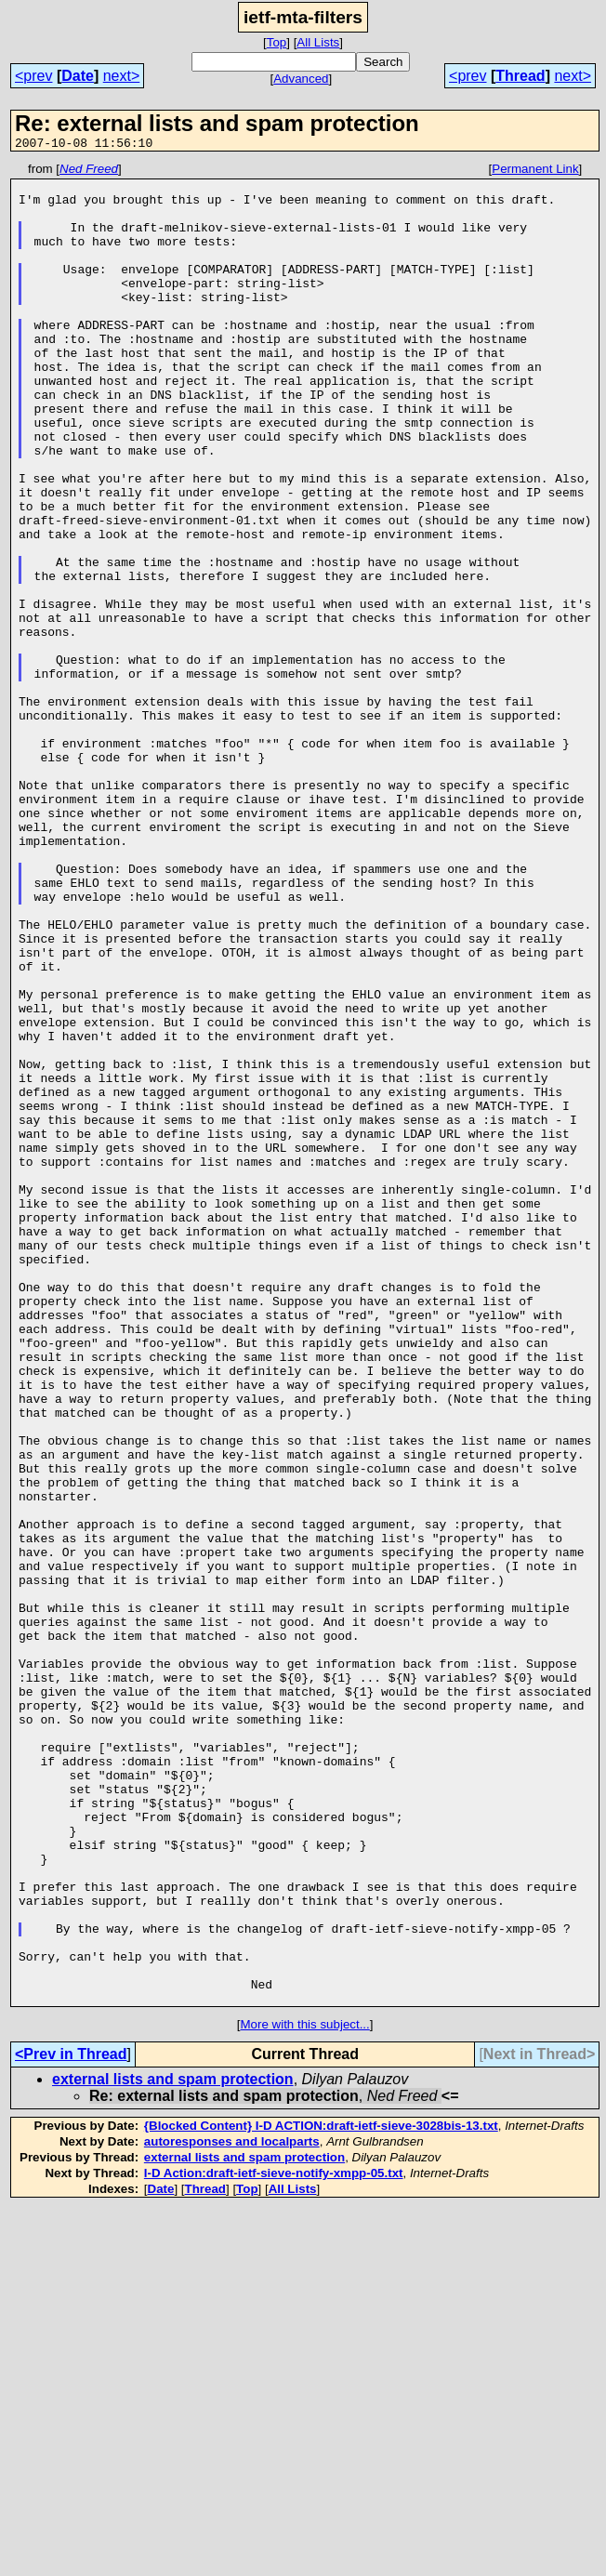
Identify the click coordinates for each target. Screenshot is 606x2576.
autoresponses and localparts (232, 2510)
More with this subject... (304, 2392)
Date (77, 76)
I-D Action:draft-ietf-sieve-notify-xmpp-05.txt (273, 2541)
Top (277, 42)
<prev (33, 76)
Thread (520, 76)
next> (121, 76)
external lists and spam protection (173, 2447)
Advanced (300, 79)
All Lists (317, 42)
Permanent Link (535, 171)
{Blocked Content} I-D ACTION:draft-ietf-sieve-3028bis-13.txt (321, 2494)
